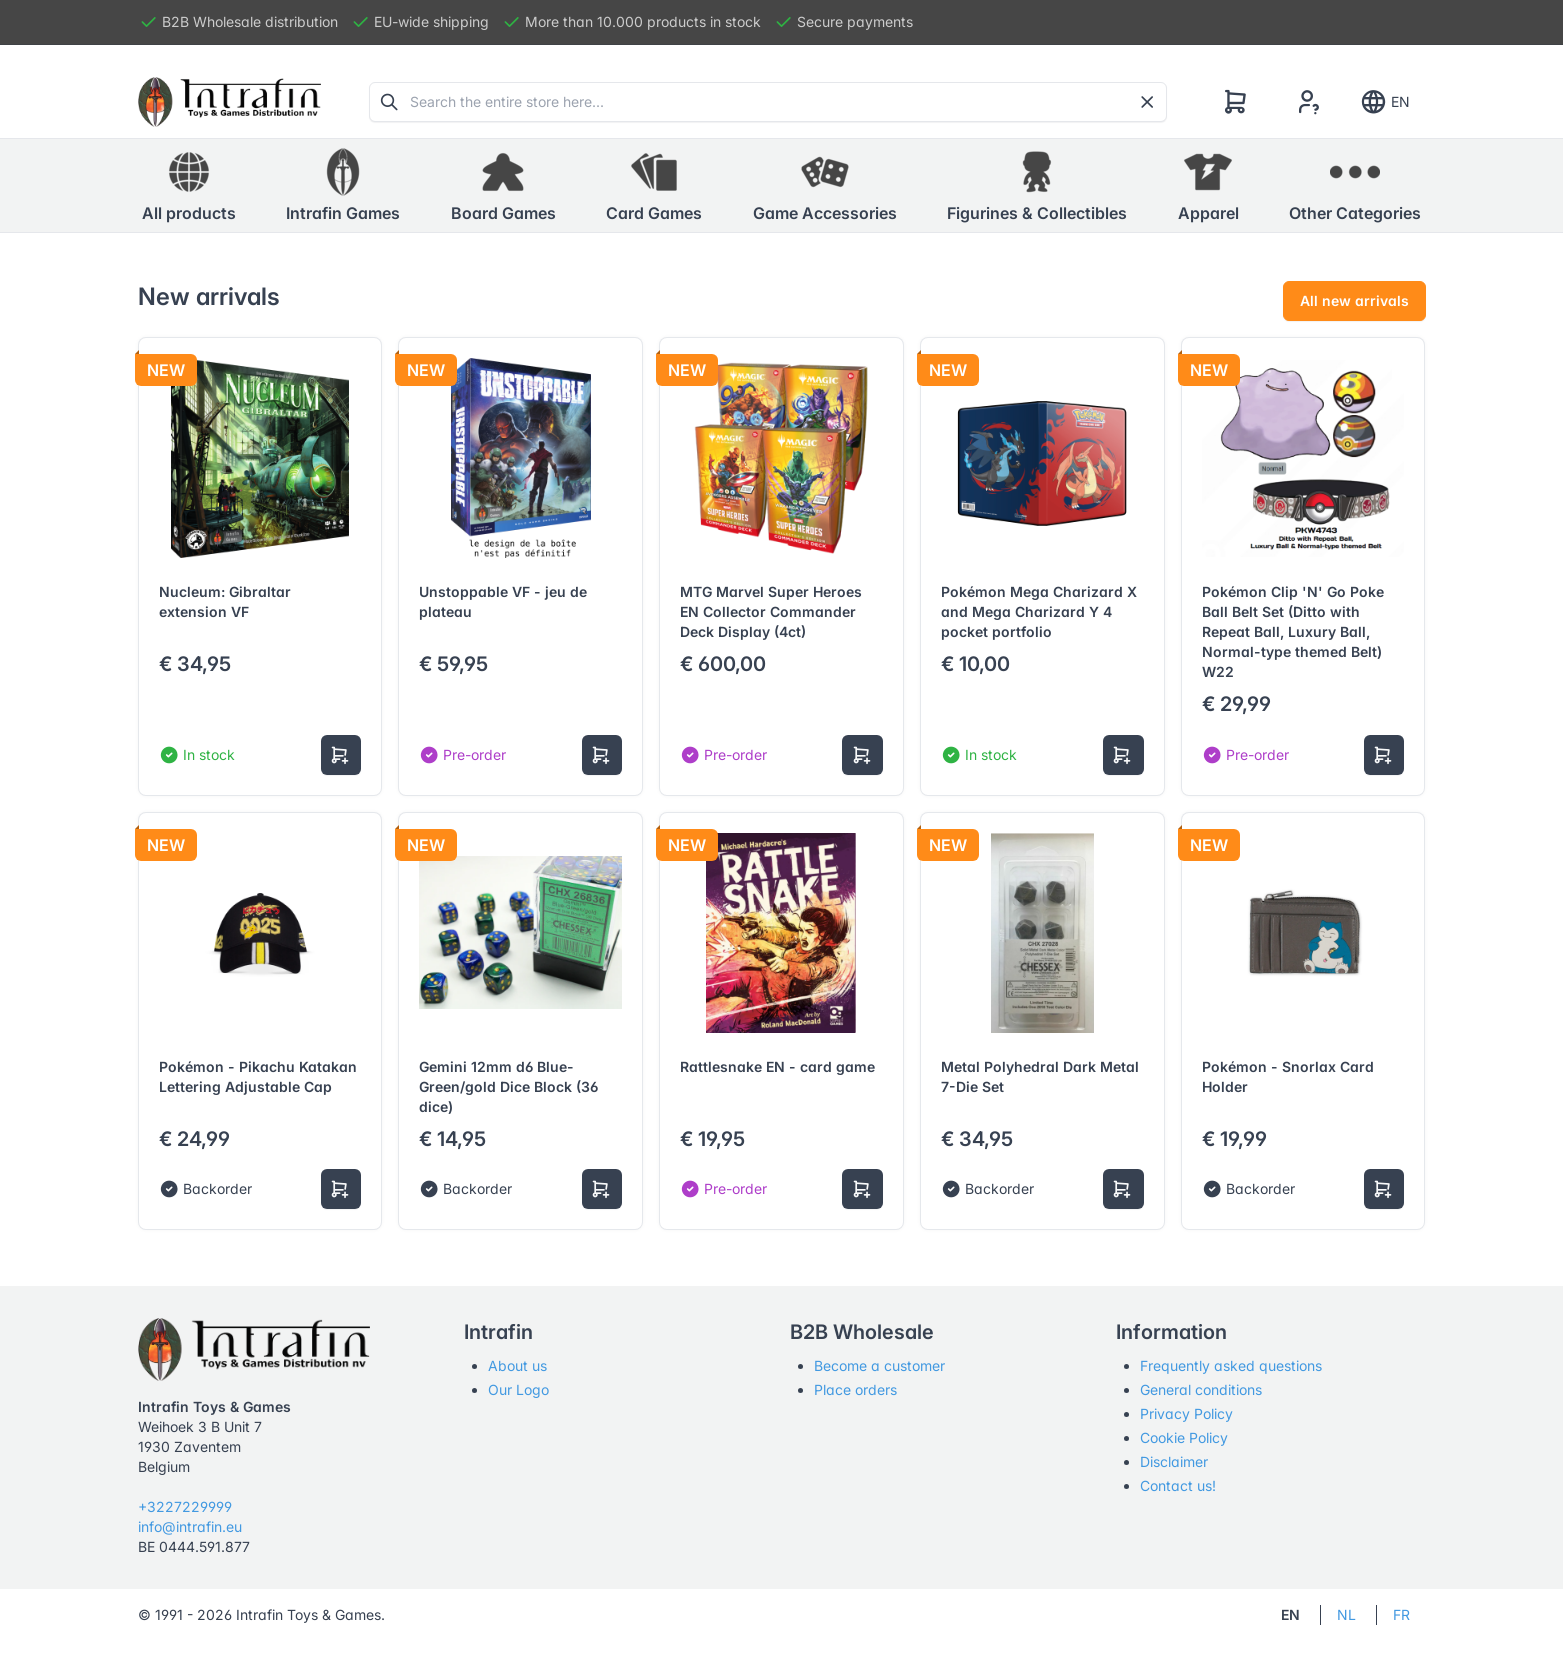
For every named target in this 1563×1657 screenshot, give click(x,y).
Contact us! (1178, 1485)
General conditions (1201, 1389)
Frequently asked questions (1231, 1365)
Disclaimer (1174, 1461)
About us (517, 1365)
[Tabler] (230, 102)
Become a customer (879, 1365)
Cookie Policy (1184, 1437)
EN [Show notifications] (1384, 102)
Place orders (855, 1389)
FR (1401, 1614)
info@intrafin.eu (190, 1526)
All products (189, 185)
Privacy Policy (1186, 1413)
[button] (343, 186)
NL (1346, 1614)
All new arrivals (1354, 300)
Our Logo (518, 1389)
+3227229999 (185, 1506)
